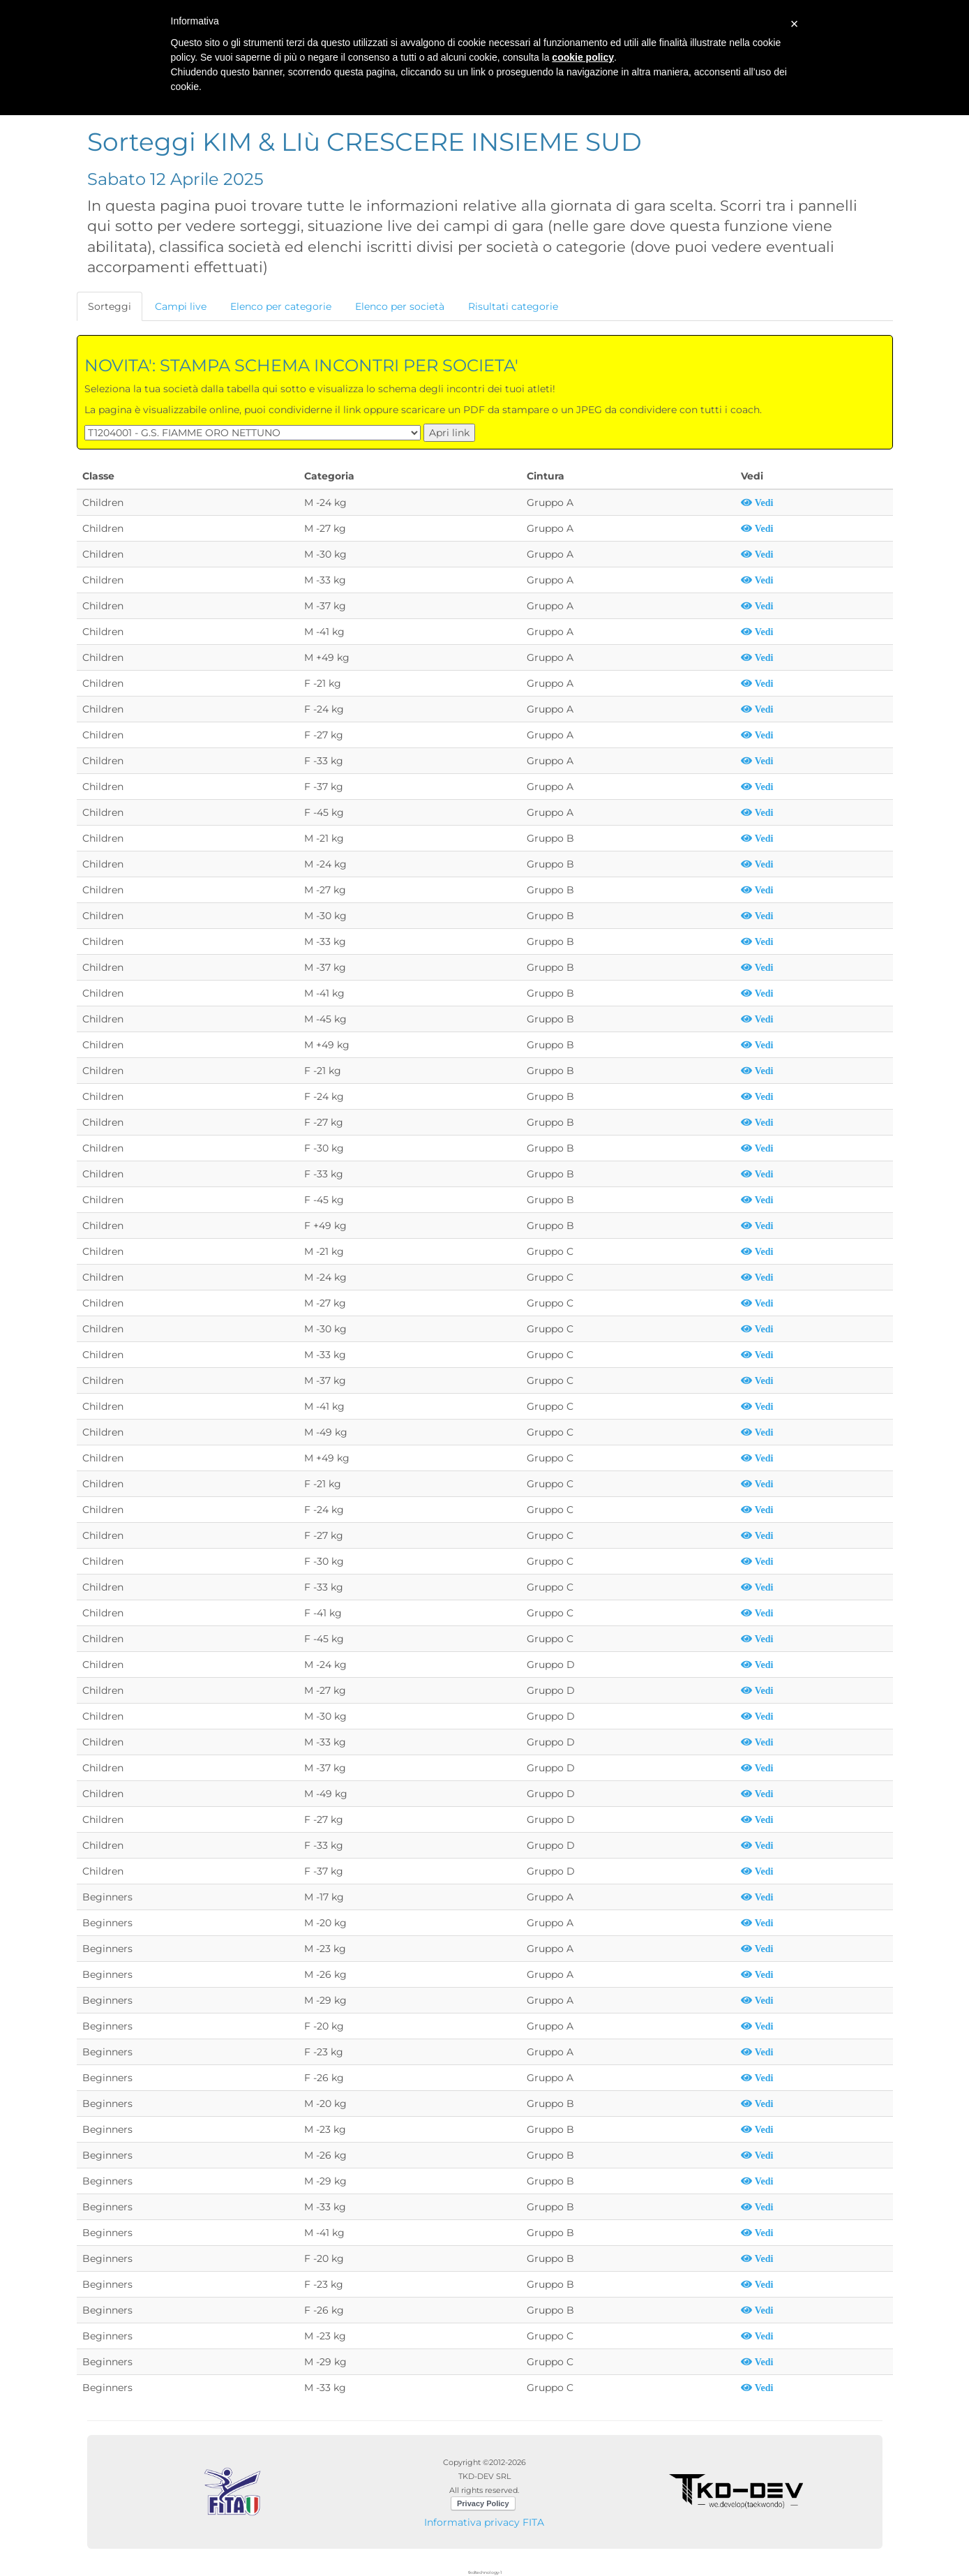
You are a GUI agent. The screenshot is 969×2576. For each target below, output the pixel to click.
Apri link (449, 432)
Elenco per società (399, 306)
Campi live (180, 306)
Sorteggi (109, 306)
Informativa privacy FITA (484, 2522)
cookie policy (583, 57)
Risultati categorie (513, 306)
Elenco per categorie (280, 306)
